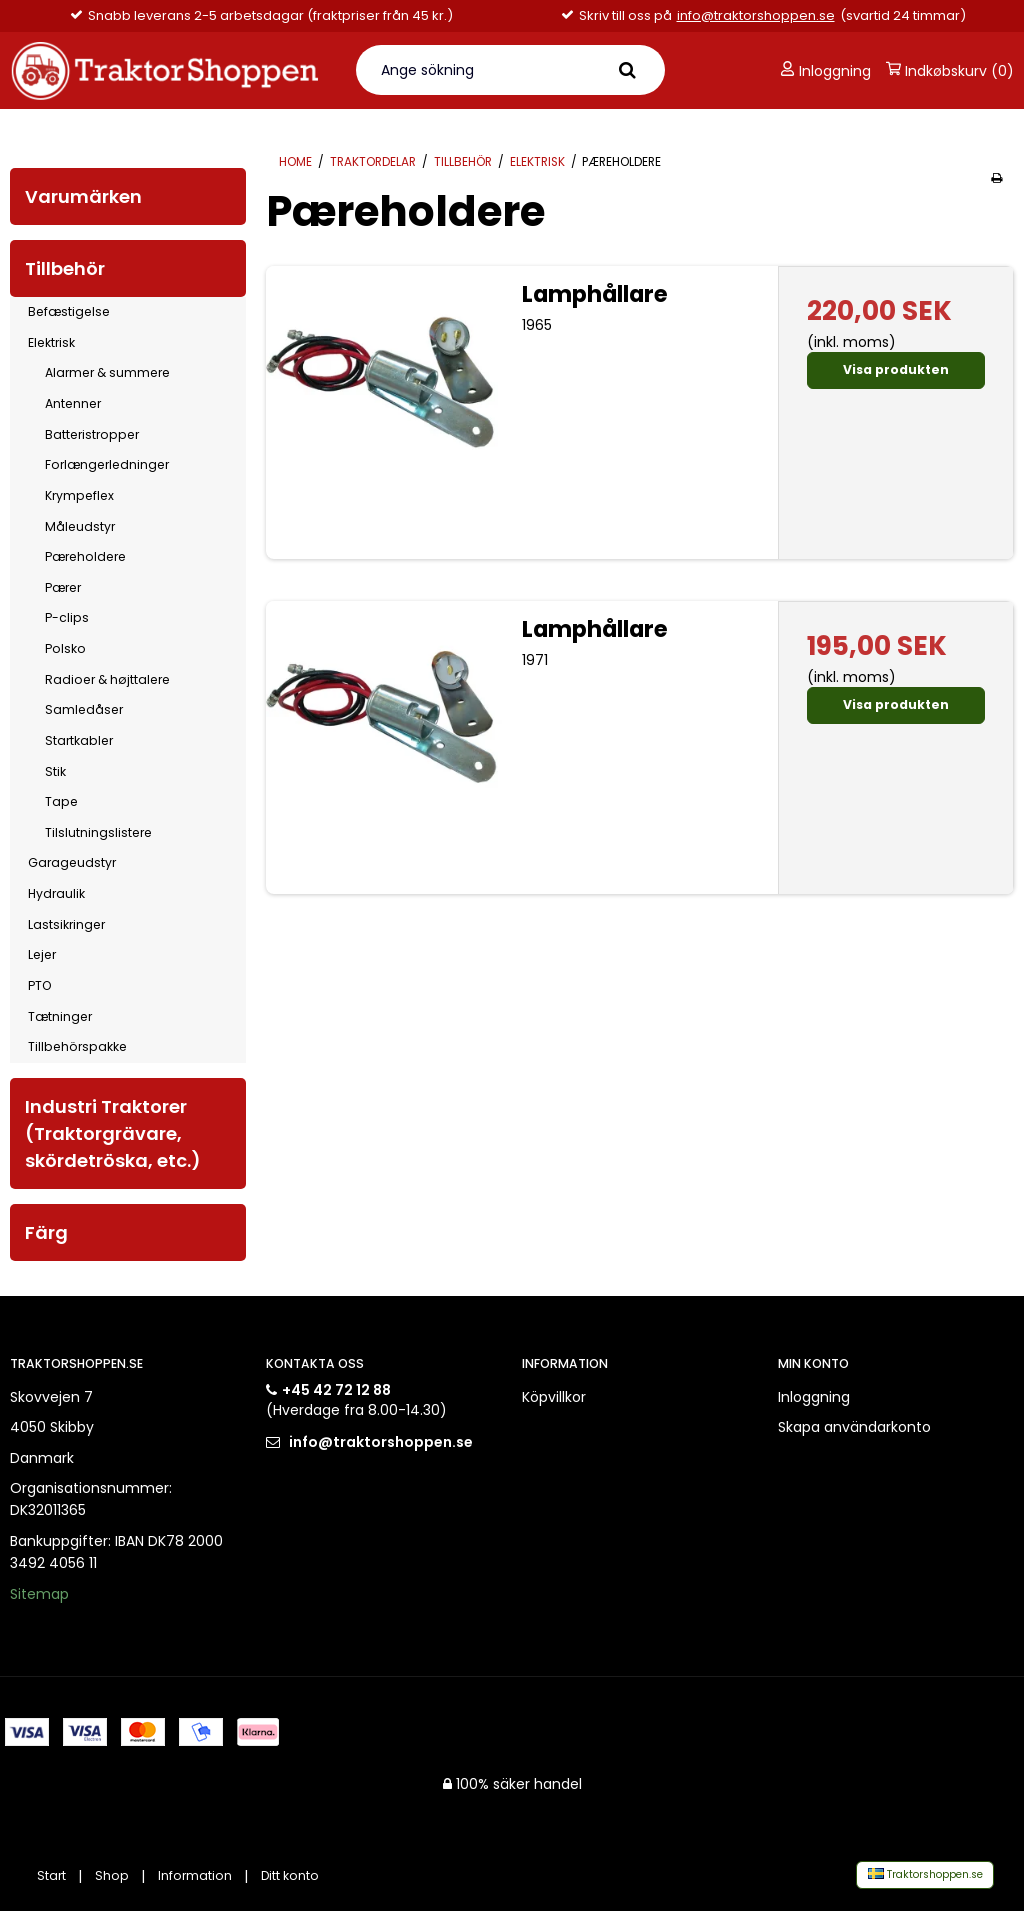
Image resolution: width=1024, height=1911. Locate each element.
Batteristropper (92, 434)
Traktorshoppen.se (925, 1874)
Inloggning (825, 71)
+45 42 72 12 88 (336, 1390)
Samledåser (84, 709)
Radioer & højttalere (107, 679)
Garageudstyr (72, 862)
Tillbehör (65, 268)
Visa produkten (896, 369)
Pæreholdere (85, 556)
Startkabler (79, 740)
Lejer (42, 954)
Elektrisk (51, 342)
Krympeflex (79, 495)
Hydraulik (56, 893)
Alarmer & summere (107, 372)
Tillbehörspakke (77, 1046)
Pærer (63, 587)
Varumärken (83, 196)
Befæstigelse (69, 311)
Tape (61, 801)
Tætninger (60, 1016)
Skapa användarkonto (854, 1427)
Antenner (73, 403)
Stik (55, 771)
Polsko (65, 648)
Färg (46, 1232)
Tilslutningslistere (98, 832)
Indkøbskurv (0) (950, 71)
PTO (39, 985)
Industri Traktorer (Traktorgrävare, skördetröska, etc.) (113, 1133)
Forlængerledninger (107, 464)
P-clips (67, 617)
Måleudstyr (80, 526)
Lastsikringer (66, 924)
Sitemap (39, 1594)
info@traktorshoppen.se (756, 16)
